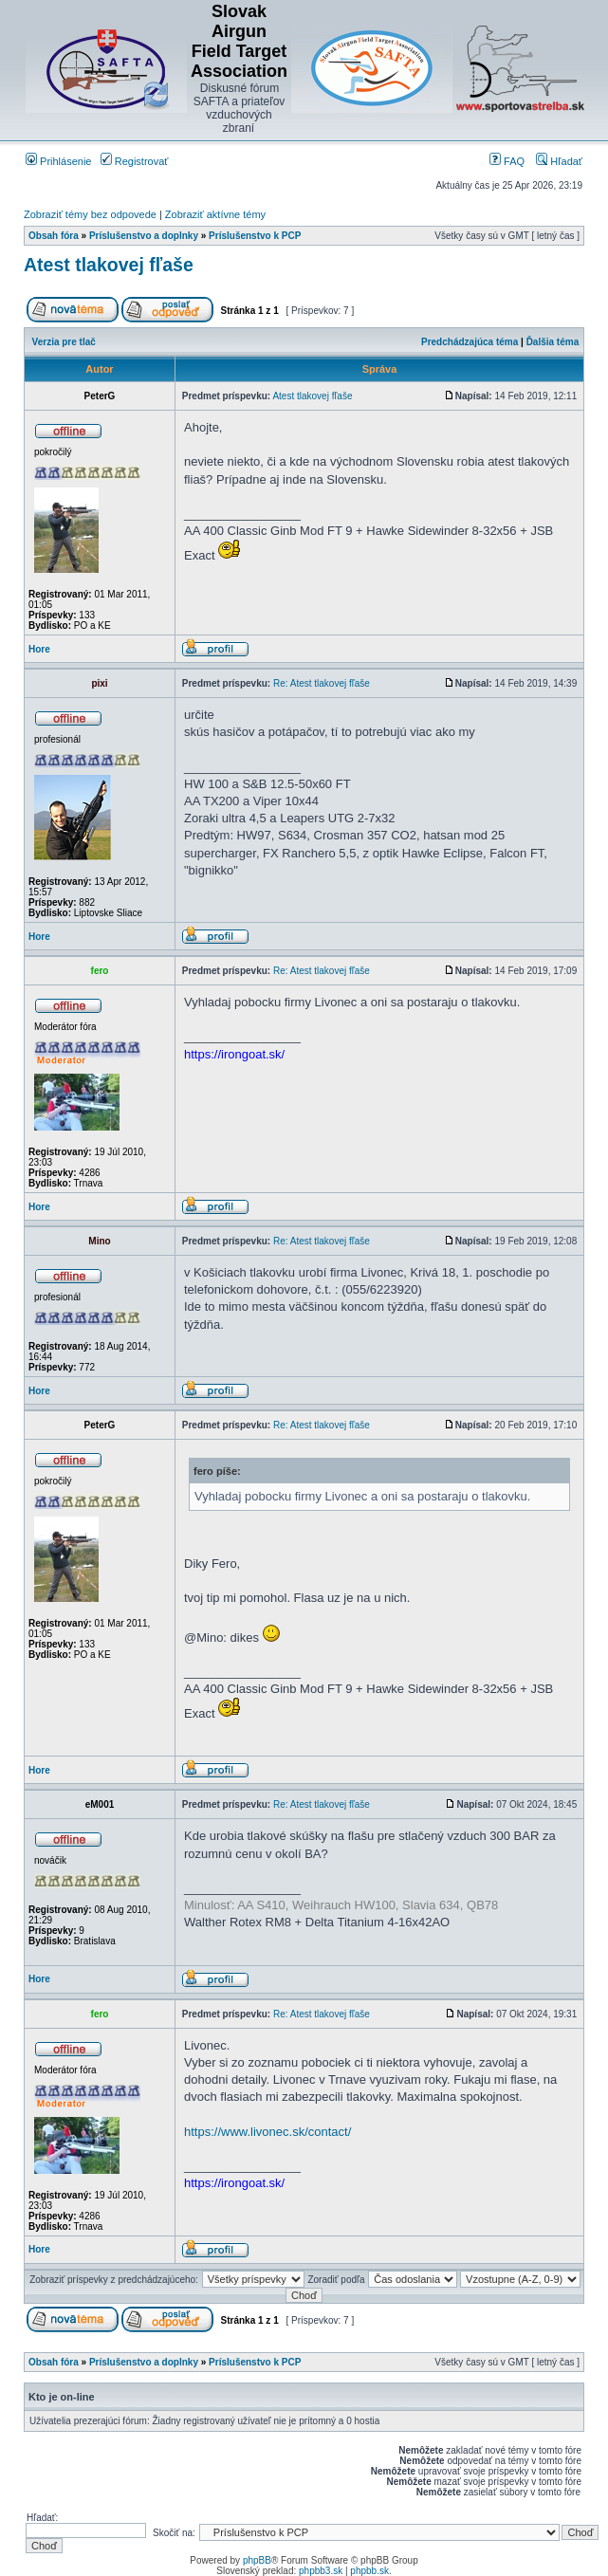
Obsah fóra (53, 235)
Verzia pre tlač (64, 342)
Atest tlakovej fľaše (108, 264)
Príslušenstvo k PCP (255, 235)
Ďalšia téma (553, 342)
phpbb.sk (369, 2571)
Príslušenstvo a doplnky (143, 235)
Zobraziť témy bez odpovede (90, 214)
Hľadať (559, 161)
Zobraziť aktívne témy (215, 214)
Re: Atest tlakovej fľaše (321, 683)
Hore (39, 649)
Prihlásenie (58, 161)
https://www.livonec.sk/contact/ (267, 2132)
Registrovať (135, 161)
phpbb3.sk (320, 2571)
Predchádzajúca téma (469, 342)
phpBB (257, 2560)
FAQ (507, 161)
